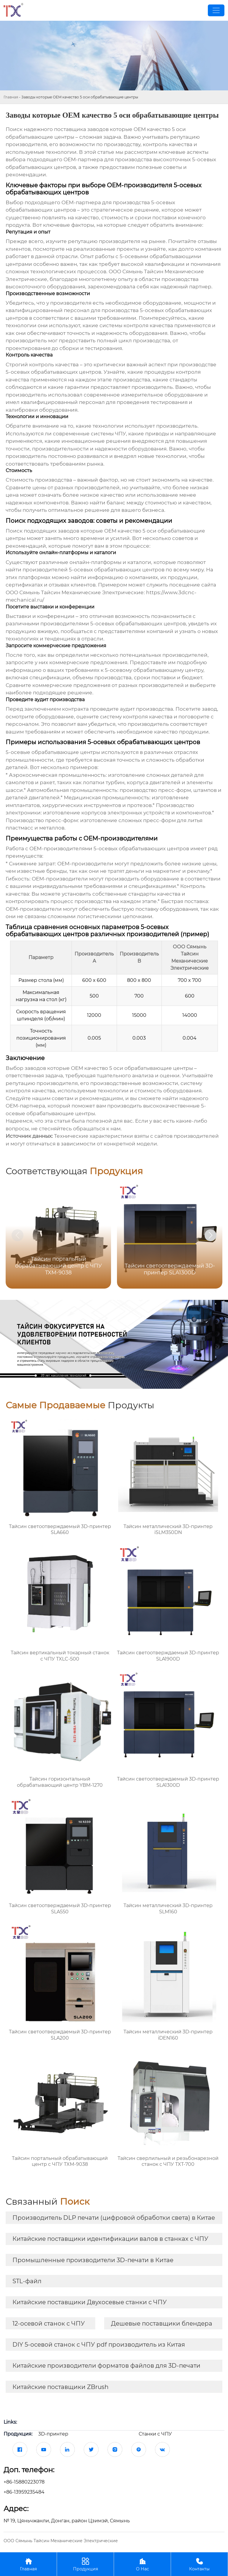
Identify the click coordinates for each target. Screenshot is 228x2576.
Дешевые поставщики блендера (161, 2323)
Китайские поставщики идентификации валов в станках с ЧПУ (110, 2238)
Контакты (199, 2564)
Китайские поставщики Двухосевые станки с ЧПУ (89, 2302)
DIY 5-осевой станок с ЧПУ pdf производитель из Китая (98, 2344)
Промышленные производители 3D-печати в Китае (92, 2260)
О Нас (142, 2564)
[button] (210, 1235)
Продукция (85, 2564)
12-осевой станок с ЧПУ (48, 2323)
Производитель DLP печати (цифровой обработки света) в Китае (113, 2217)
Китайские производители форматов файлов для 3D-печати (106, 2365)
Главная (11, 97)
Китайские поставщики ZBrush (60, 2386)
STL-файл (27, 2281)
